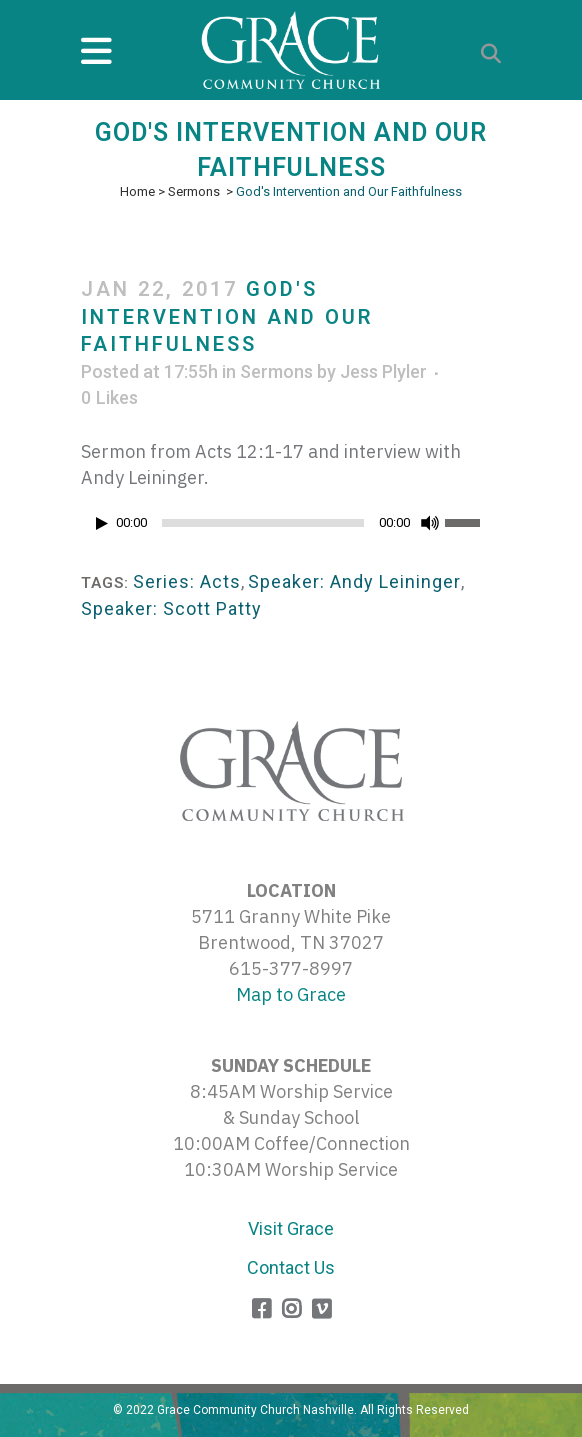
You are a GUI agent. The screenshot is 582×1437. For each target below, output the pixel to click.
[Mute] (430, 523)
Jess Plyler (383, 371)
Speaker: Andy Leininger (354, 581)
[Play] (102, 523)
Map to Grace (291, 994)
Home (137, 191)
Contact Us (291, 1267)
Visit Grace (291, 1228)
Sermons (194, 191)
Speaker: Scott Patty (171, 608)
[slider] (263, 523)
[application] (291, 528)
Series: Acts (187, 581)
